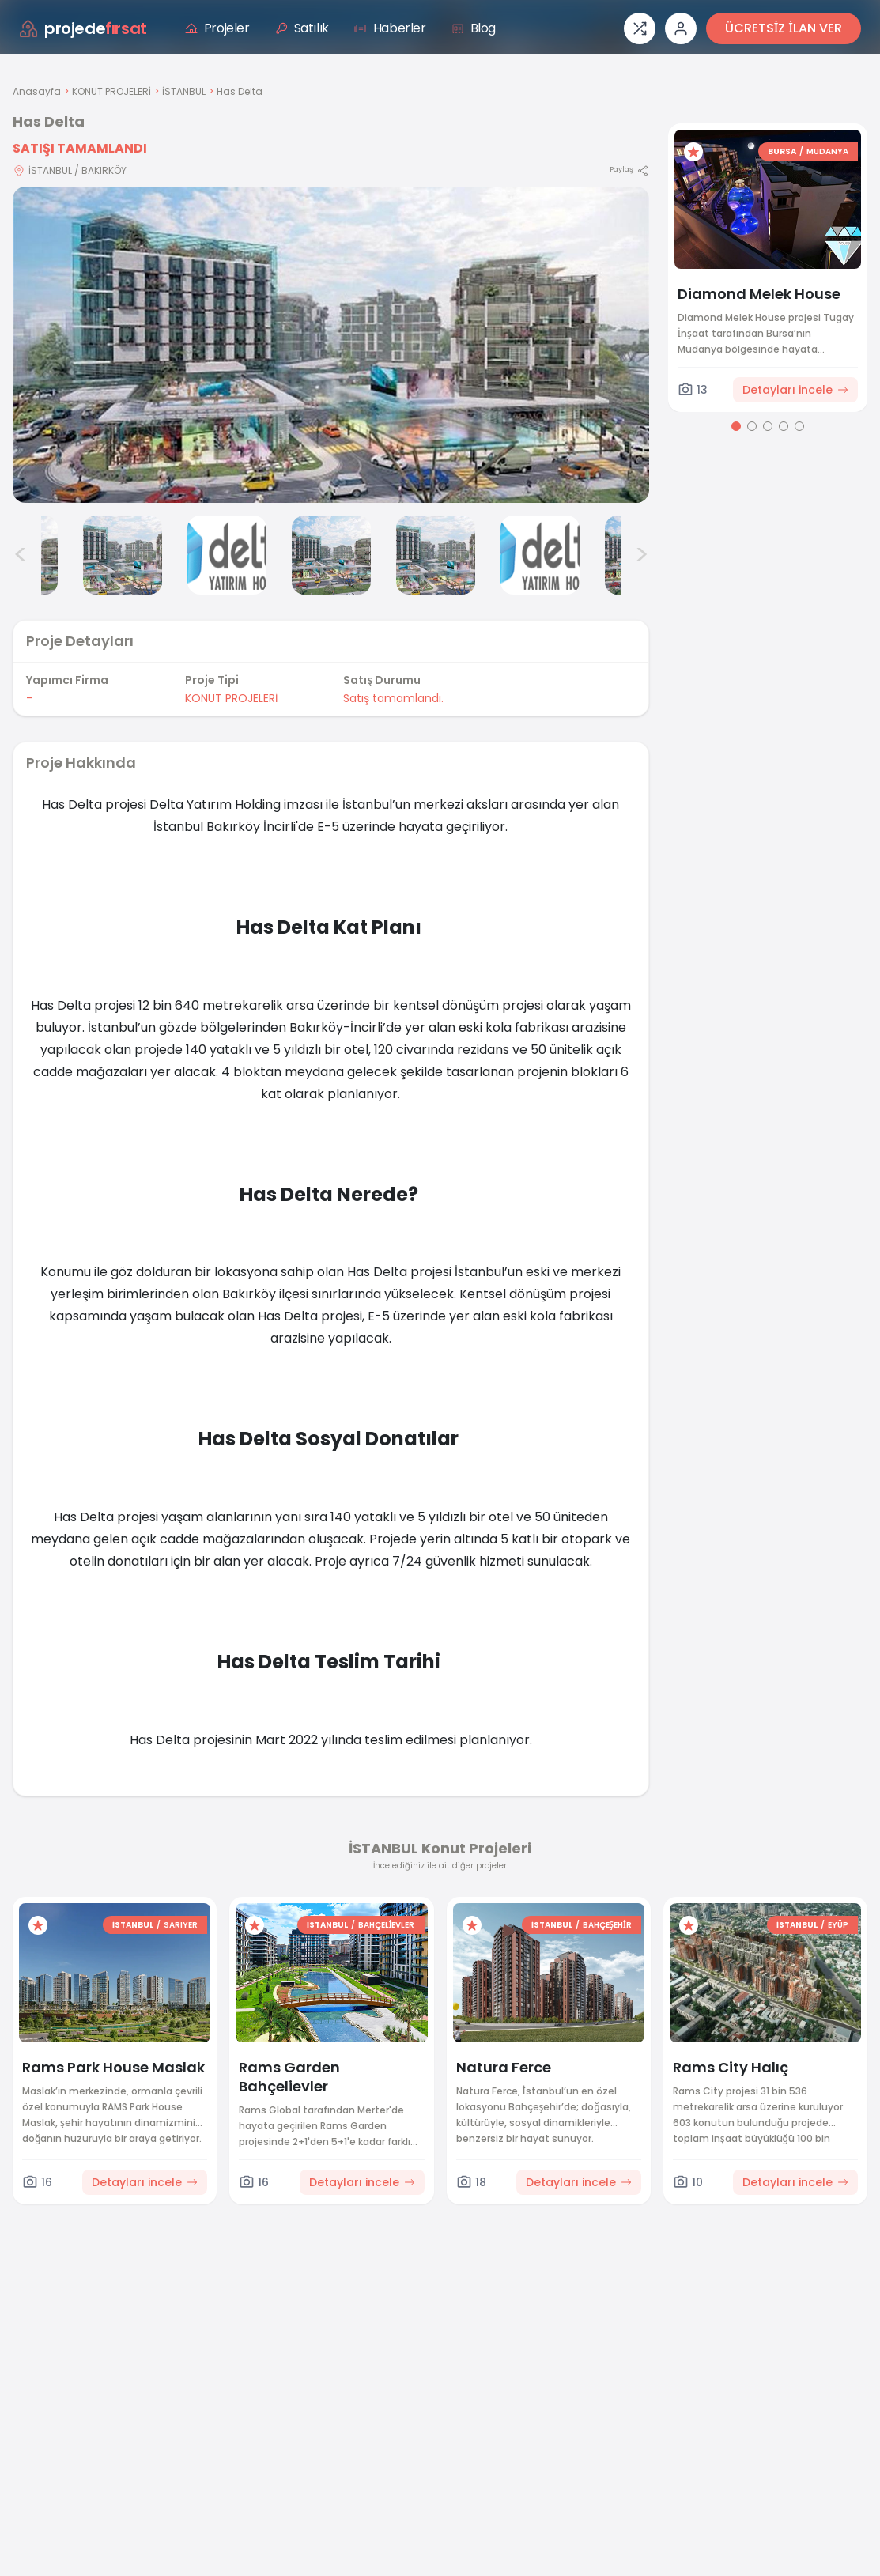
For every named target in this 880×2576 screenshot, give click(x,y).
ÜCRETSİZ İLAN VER (783, 28)
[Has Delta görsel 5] (331, 555)
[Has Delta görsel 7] (540, 555)
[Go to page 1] (736, 426)
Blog (473, 28)
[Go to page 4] (783, 426)
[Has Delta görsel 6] (435, 555)
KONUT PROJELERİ (111, 91)
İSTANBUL (184, 91)
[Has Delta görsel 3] (122, 555)
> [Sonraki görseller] (641, 555)
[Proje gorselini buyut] (331, 345)
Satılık (302, 28)
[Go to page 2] (752, 426)
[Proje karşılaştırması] (639, 28)
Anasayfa (37, 91)
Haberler (390, 28)
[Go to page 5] (799, 426)
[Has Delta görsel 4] (226, 555)
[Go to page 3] (767, 426)
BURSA (782, 151)
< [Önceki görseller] (20, 555)
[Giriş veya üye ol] (681, 28)
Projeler (217, 28)
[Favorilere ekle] (693, 151)
